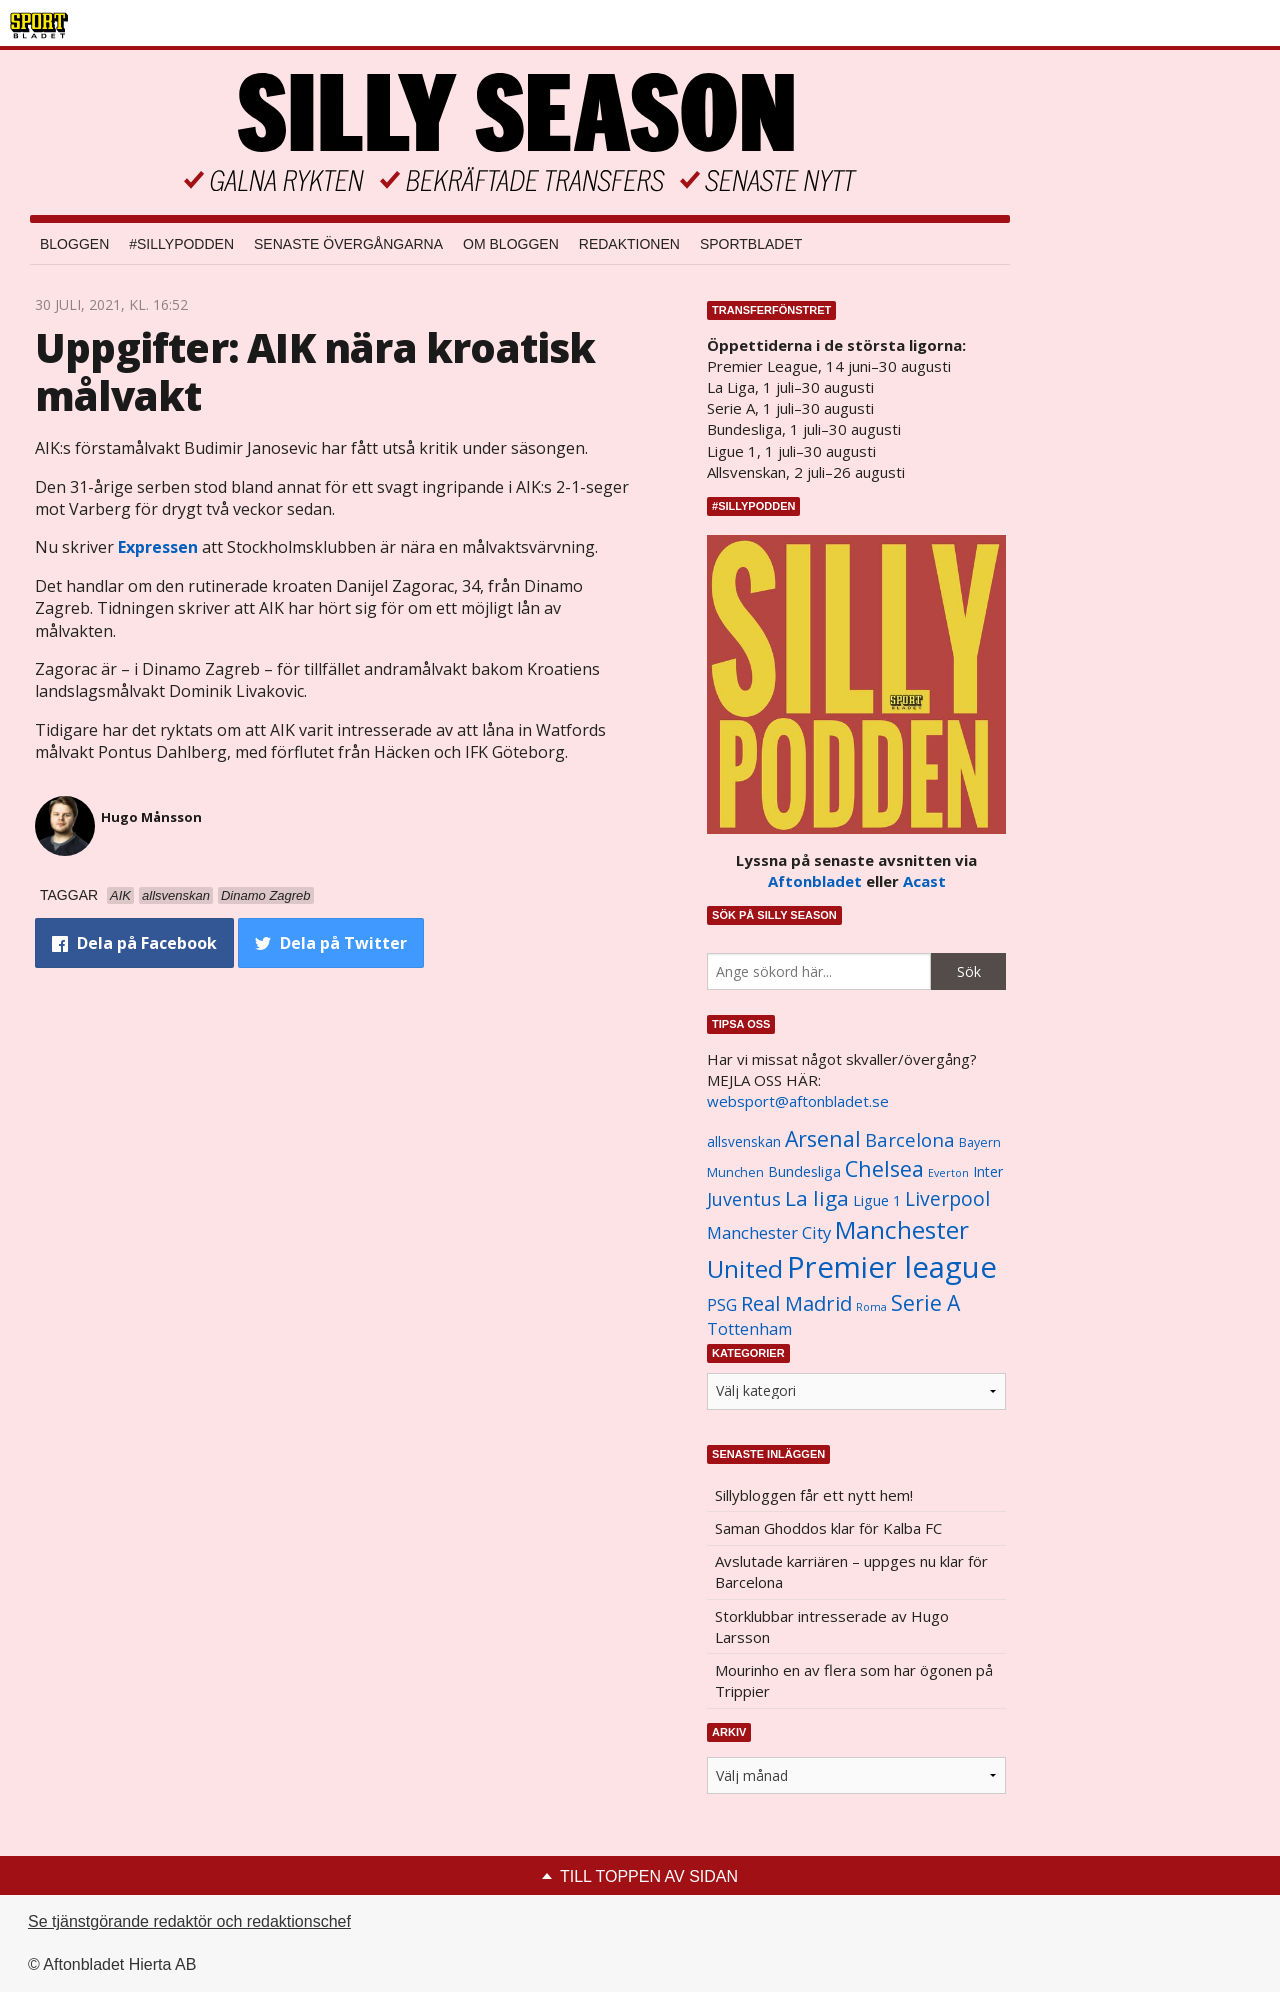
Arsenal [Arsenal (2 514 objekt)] (823, 1138)
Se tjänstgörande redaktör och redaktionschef (189, 1921)
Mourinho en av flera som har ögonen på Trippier (854, 1680)
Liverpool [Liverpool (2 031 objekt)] (947, 1198)
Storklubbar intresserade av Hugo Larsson (832, 1626)
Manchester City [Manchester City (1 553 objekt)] (769, 1232)
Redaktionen (629, 244)
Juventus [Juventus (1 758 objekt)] (744, 1199)
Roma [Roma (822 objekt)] (871, 1307)
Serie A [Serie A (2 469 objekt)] (925, 1302)
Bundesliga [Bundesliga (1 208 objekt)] (804, 1171)
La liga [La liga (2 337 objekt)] (817, 1198)
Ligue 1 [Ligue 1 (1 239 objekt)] (877, 1200)
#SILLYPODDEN (181, 244)
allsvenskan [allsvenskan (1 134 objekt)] (744, 1142)
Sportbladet (751, 244)
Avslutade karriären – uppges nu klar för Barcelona (851, 1571)
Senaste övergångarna (348, 244)
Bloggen (74, 244)
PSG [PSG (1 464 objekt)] (722, 1305)
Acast (924, 881)
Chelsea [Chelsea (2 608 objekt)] (884, 1168)
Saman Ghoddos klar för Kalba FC (828, 1528)
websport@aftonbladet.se (798, 1101)
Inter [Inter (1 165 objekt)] (988, 1171)
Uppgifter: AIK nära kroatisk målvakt (315, 371)
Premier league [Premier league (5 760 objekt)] (892, 1267)
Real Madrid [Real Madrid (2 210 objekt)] (796, 1303)
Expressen (158, 547)
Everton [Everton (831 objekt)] (948, 1173)
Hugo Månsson (151, 817)
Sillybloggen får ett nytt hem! (814, 1495)
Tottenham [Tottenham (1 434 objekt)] (749, 1329)
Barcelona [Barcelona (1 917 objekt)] (910, 1139)
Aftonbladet (815, 881)
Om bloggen (511, 244)
